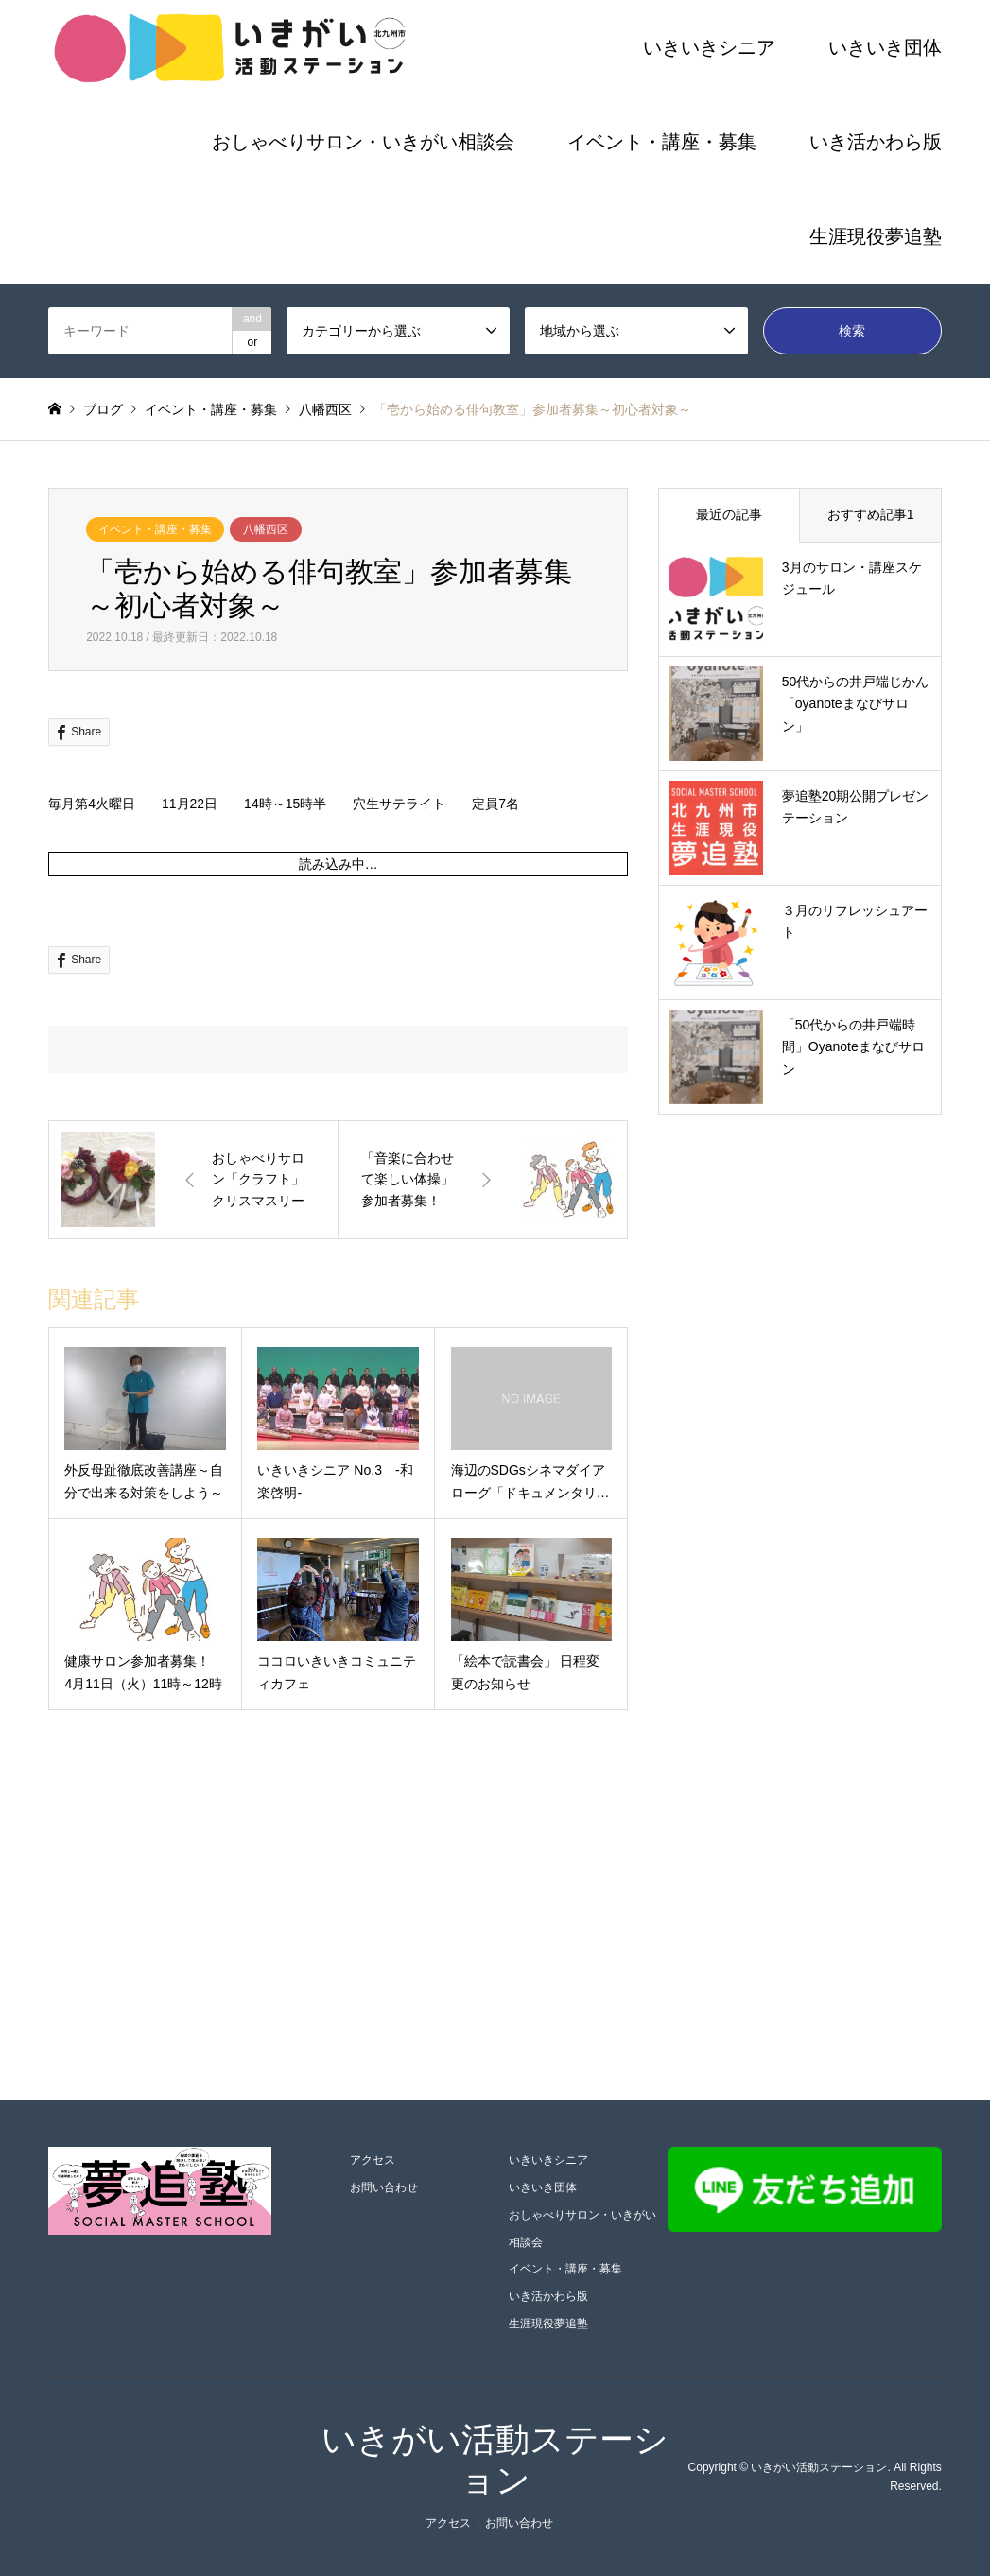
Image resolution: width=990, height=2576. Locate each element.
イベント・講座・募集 (661, 141)
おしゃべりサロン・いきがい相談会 (363, 141)
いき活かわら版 (875, 141)
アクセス (372, 2160)
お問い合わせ (384, 2187)
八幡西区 (265, 529)
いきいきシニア (709, 47)
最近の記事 (729, 514)
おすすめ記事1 (870, 514)
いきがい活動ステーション (819, 2467)
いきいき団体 (885, 47)
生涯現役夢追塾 (875, 236)
